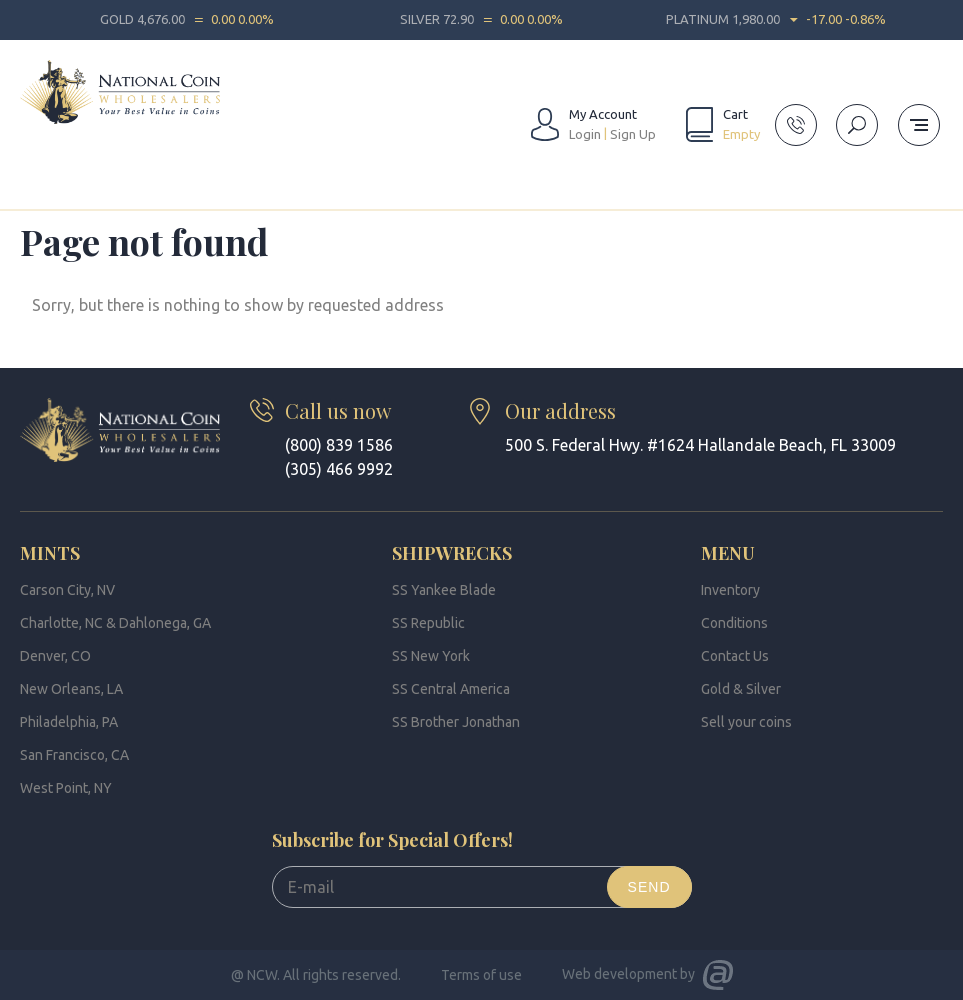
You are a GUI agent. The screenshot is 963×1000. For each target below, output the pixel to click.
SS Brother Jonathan (456, 722)
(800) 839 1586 (339, 445)
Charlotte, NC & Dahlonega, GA (115, 623)
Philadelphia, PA (69, 722)
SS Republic (428, 623)
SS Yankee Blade (444, 590)
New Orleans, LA (71, 689)
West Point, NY (66, 788)
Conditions (734, 623)
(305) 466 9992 (339, 469)
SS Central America (451, 689)
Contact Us (735, 656)
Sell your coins (746, 722)
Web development (619, 974)
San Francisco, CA (74, 755)
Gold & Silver (741, 689)
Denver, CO (55, 656)
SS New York (431, 656)
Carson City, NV (67, 590)
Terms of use (481, 975)
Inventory (730, 590)
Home (38, 184)
